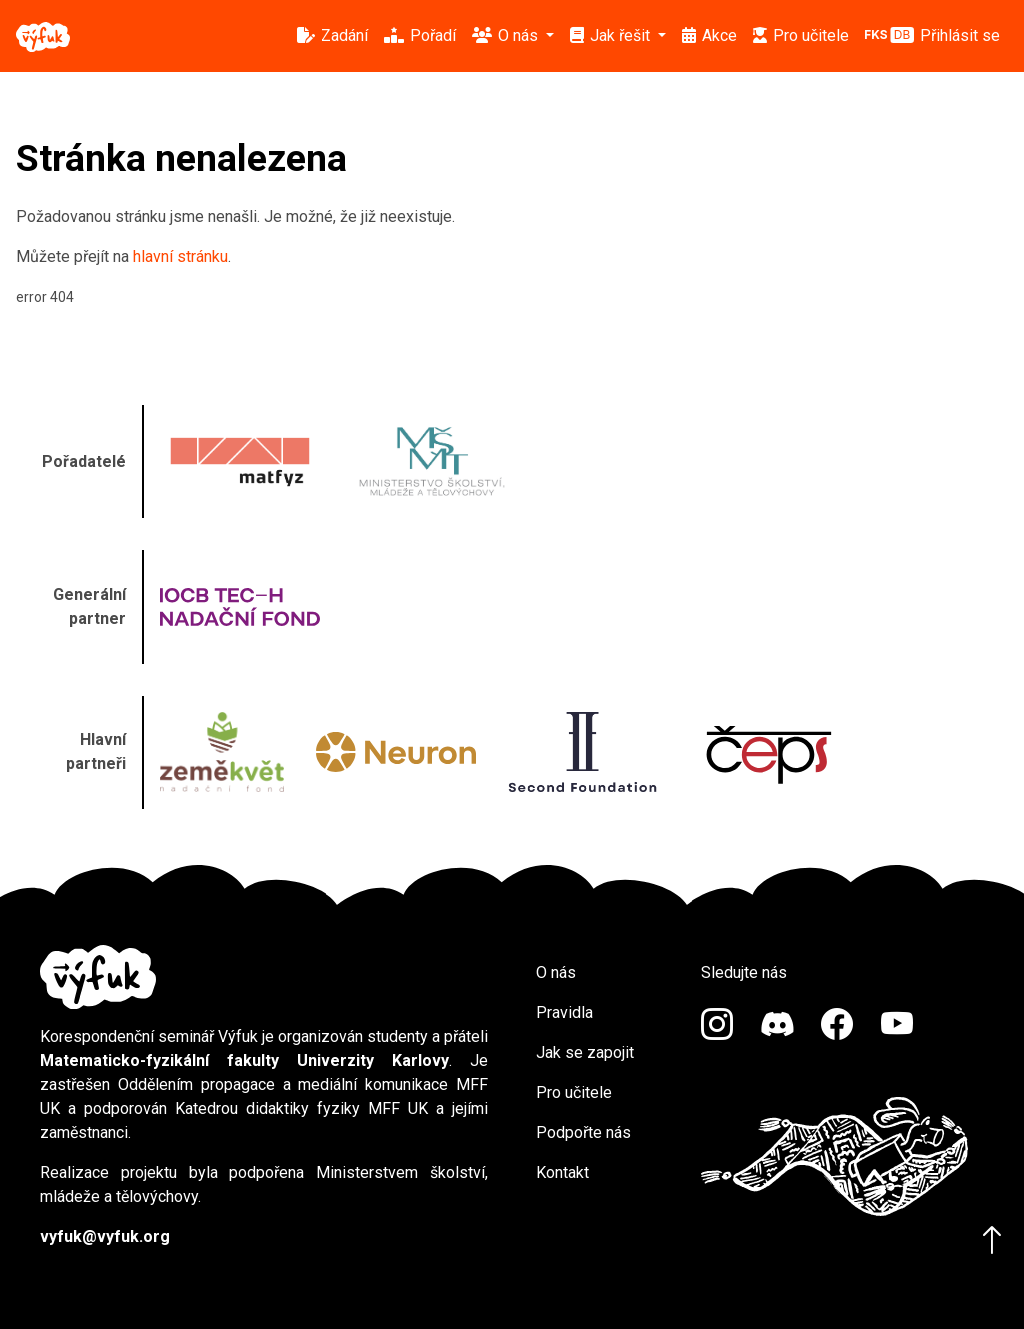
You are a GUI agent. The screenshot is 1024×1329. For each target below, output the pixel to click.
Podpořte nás (583, 1132)
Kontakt (562, 1172)
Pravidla (564, 1012)
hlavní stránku (180, 256)
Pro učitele (574, 1092)
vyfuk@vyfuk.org (105, 1236)
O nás (556, 972)
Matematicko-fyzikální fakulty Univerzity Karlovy (244, 1060)
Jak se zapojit (585, 1052)
